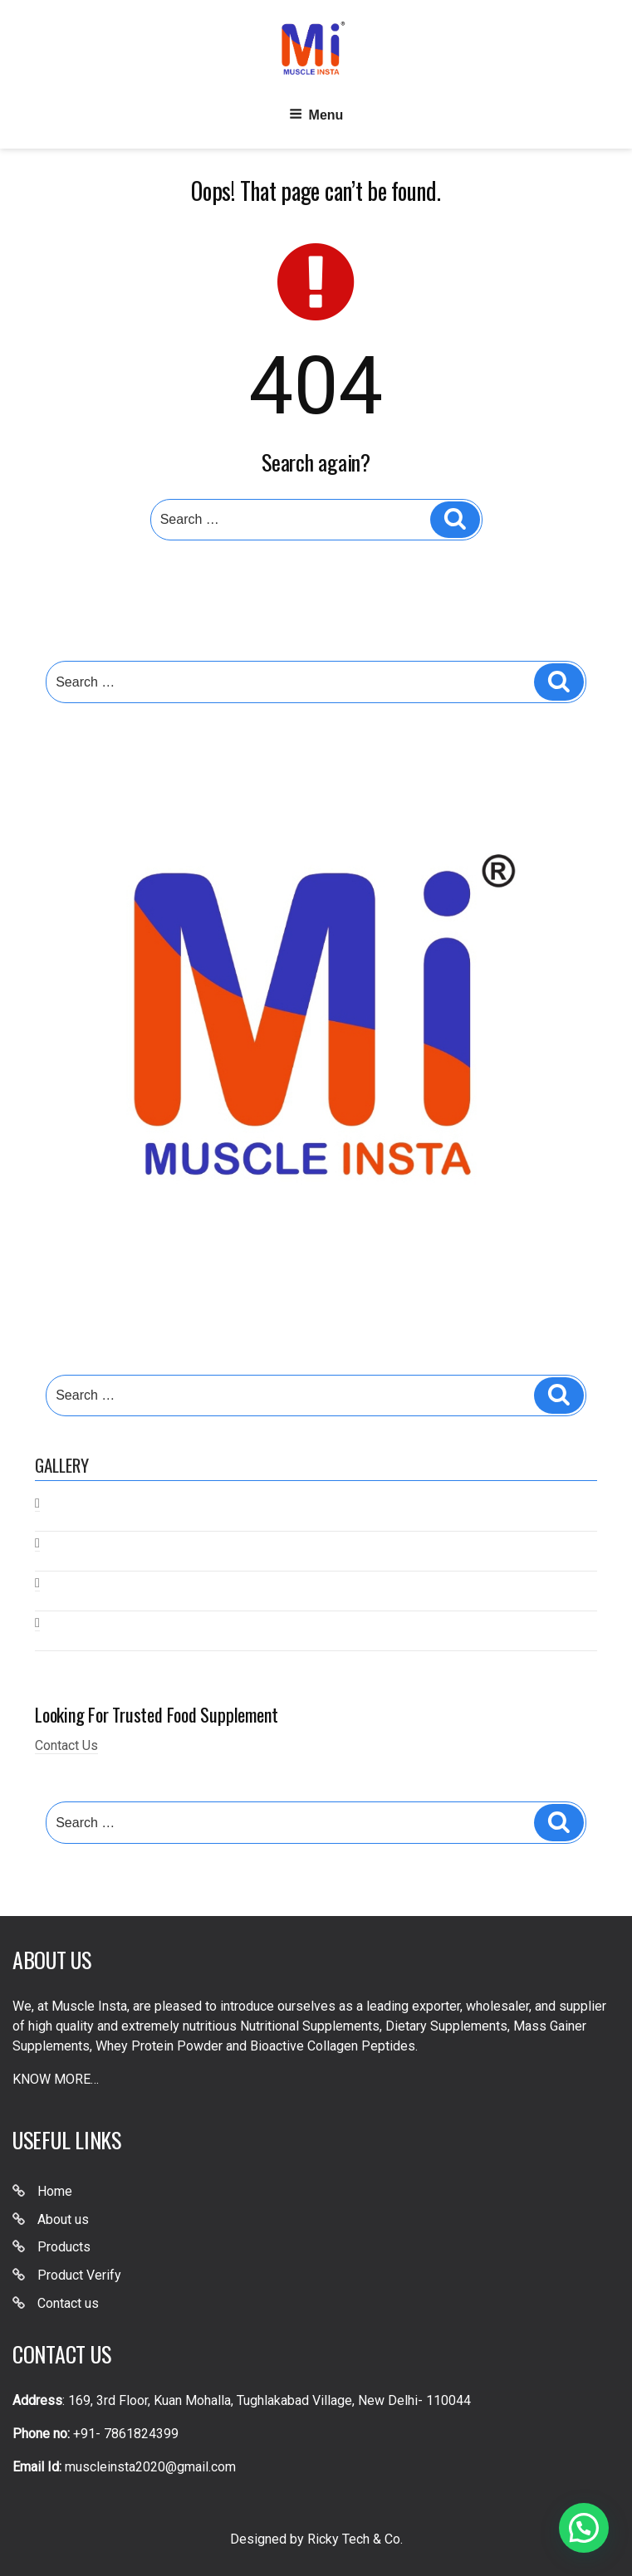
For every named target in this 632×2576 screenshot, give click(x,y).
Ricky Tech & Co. (355, 2539)
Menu (316, 114)
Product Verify (79, 2275)
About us (63, 2219)
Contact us (68, 2303)
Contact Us (66, 1745)
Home (54, 2191)
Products (64, 2247)
